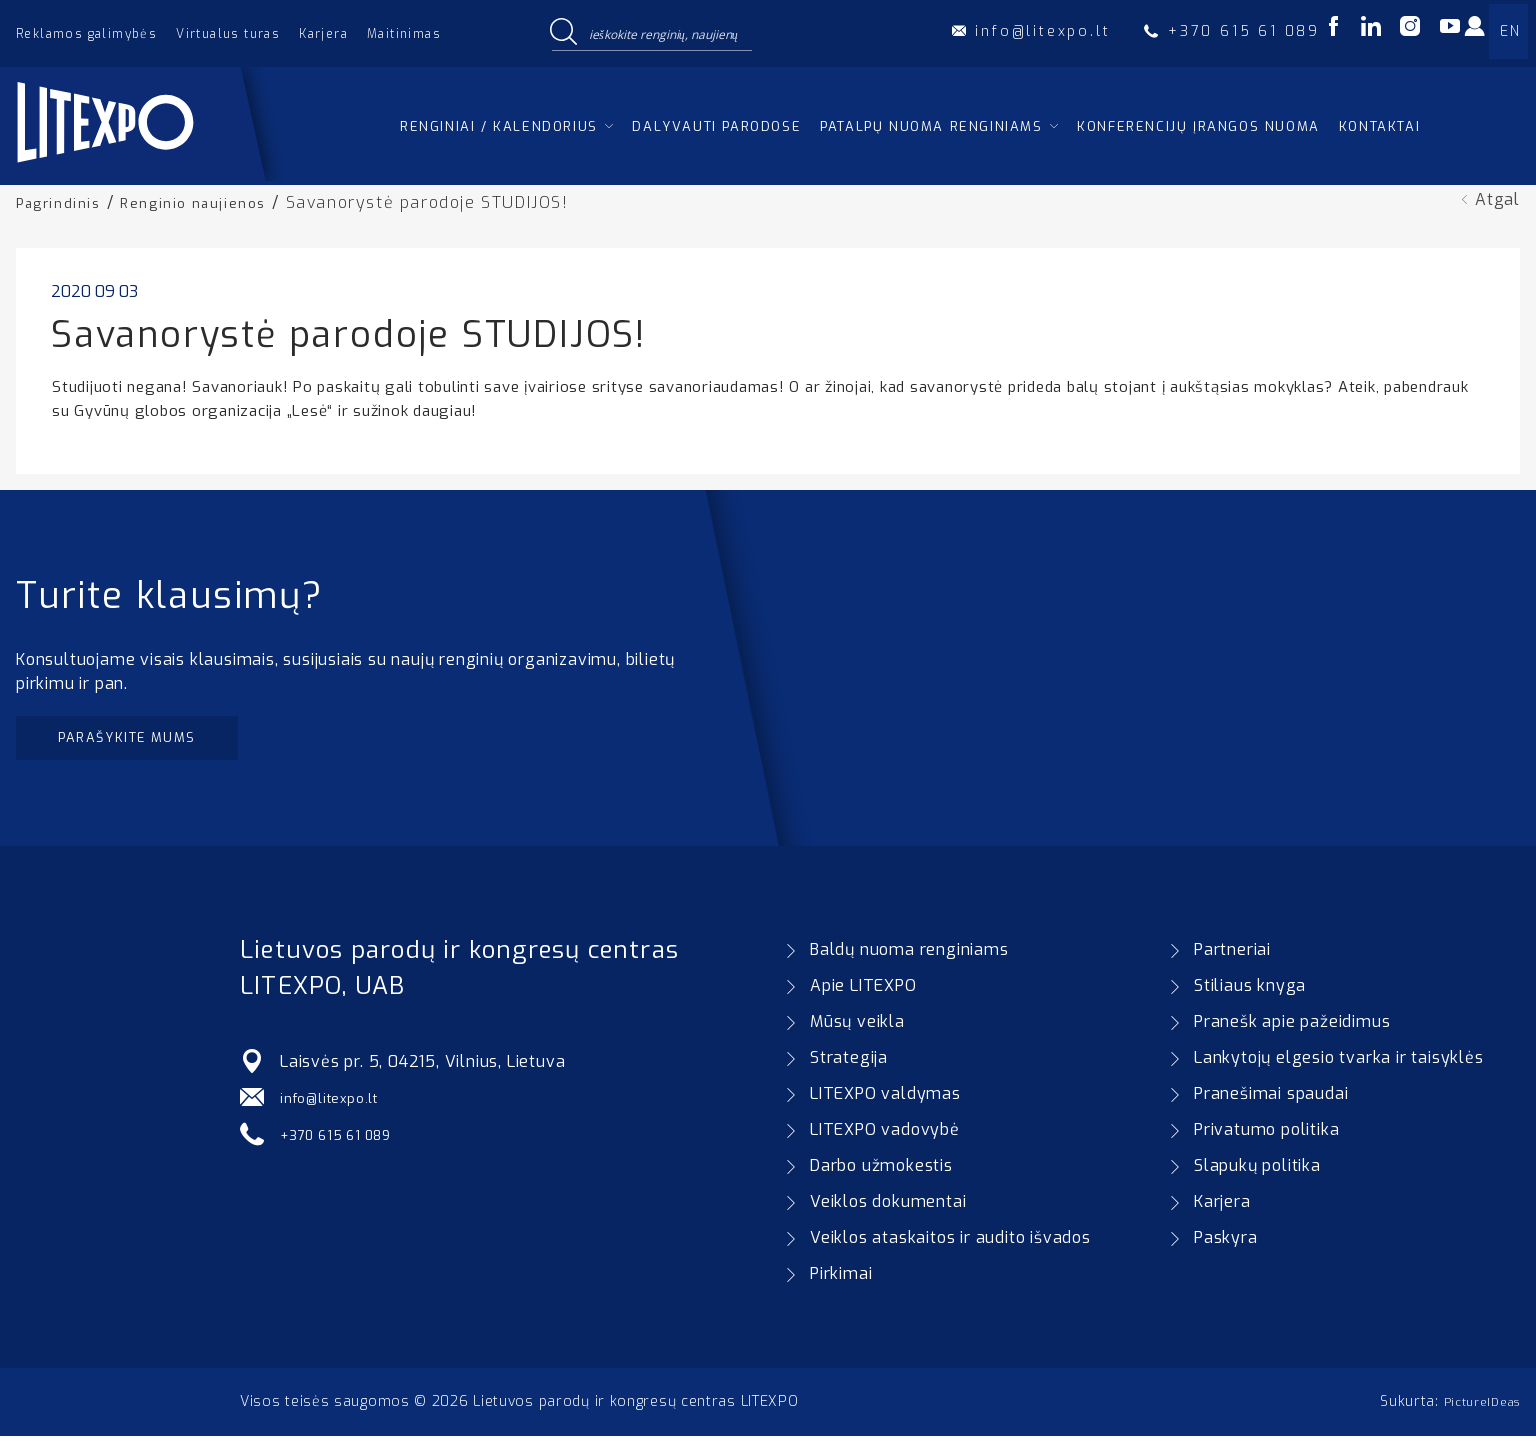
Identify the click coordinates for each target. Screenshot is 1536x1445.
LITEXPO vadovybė (885, 1138)
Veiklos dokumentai (888, 1210)
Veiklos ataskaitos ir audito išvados (950, 1246)
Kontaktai (1379, 126)
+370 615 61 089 (346, 1142)
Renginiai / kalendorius (499, 126)
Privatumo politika (1266, 1138)
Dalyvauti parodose (716, 126)
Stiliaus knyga (1250, 994)
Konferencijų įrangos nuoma (1198, 126)
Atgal (1497, 199)
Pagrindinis (64, 202)
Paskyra (1226, 1246)
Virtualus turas (228, 34)
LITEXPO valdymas (885, 1102)
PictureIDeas (1475, 1410)
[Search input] (666, 33)
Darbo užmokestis (881, 1174)
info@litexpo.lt (338, 1106)
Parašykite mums (147, 741)
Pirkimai (841, 1282)
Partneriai (1232, 958)
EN (1510, 31)
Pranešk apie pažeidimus (1292, 1030)
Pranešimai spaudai (1271, 1102)
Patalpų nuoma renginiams (931, 126)
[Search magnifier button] (563, 33)
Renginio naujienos (212, 202)
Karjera (323, 34)
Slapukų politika (1257, 1174)
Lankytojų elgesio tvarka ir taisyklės (1339, 1066)
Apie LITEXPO (863, 994)
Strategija (849, 1066)
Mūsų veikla (857, 1030)
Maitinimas (404, 34)
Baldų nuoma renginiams (909, 958)
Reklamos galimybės (86, 34)
